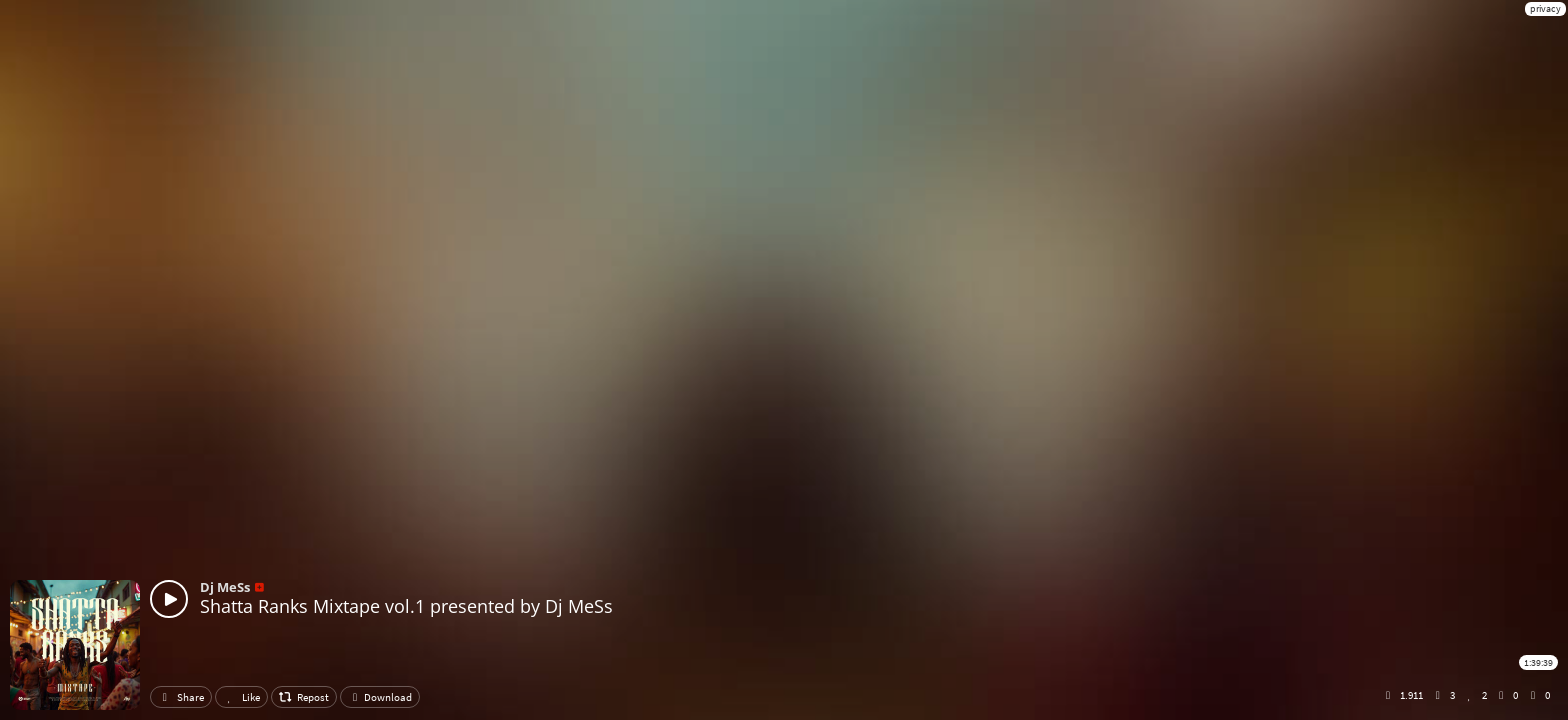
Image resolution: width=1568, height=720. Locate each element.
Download (380, 697)
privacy (1545, 8)
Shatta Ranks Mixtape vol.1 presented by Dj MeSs (406, 606)
